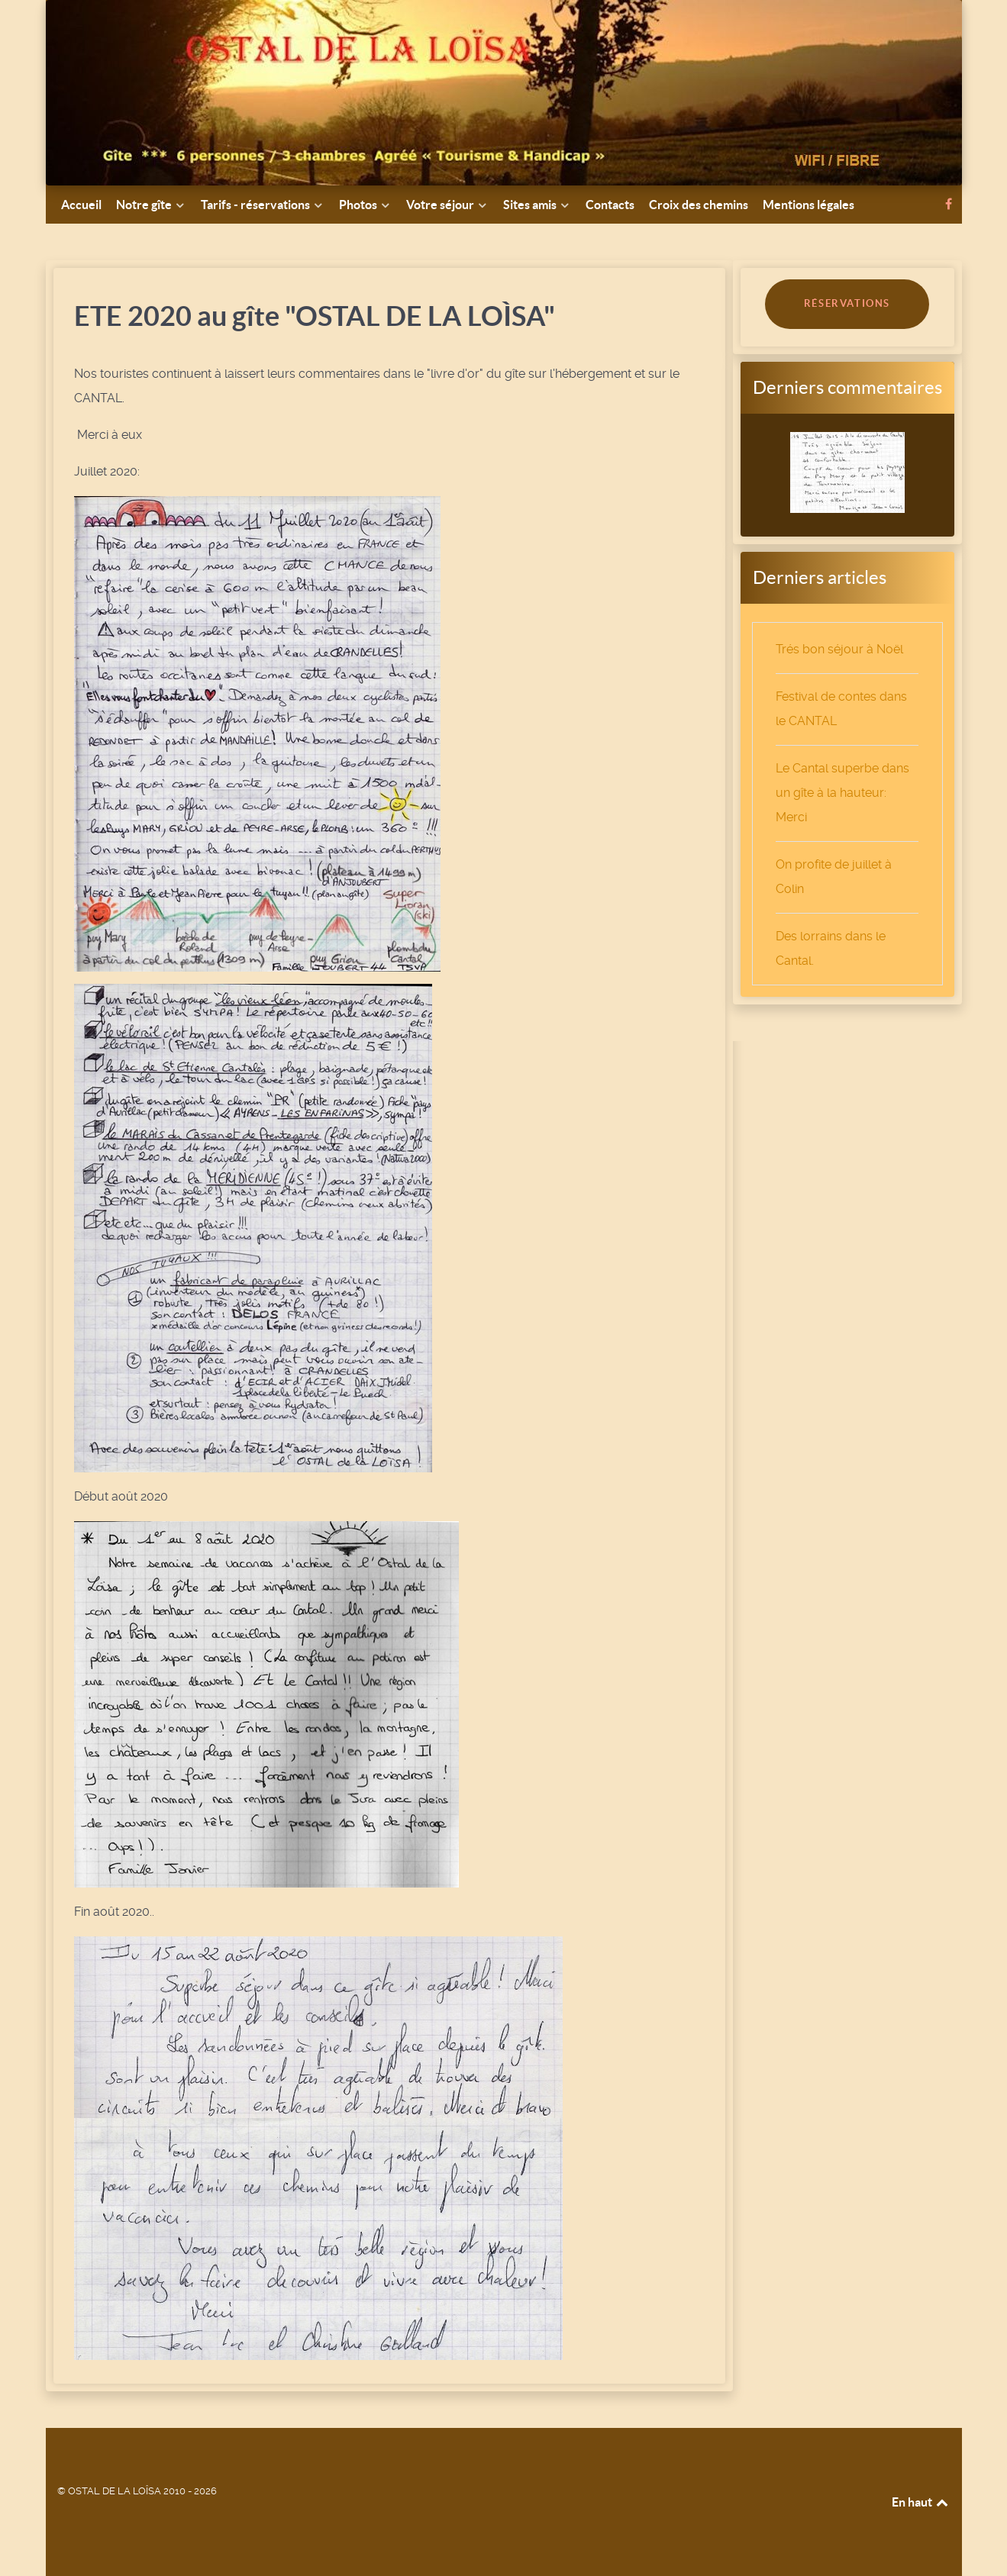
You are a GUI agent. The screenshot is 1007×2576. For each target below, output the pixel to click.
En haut (921, 2502)
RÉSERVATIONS (847, 303)
